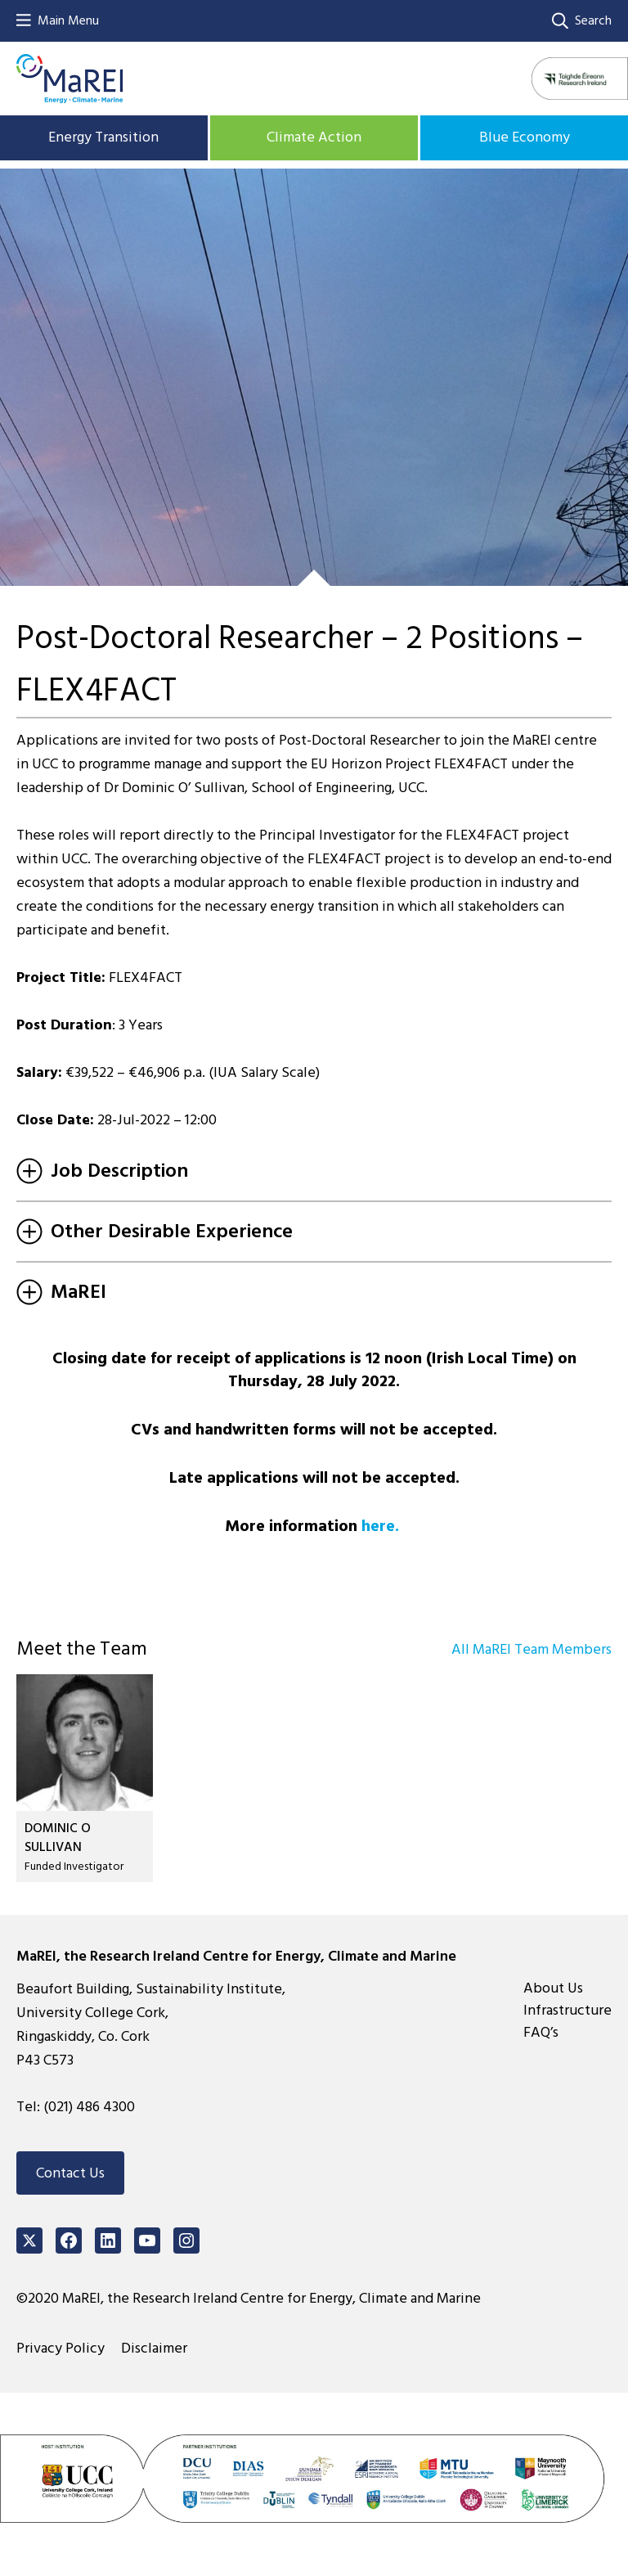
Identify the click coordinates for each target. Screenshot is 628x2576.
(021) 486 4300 (89, 2107)
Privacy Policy (60, 2348)
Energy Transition (103, 137)
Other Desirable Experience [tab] (154, 1231)
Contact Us (70, 2173)
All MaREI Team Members (531, 1649)
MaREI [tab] (61, 1292)
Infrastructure (567, 2010)
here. (380, 1526)
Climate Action (314, 137)
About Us (553, 1988)
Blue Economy (524, 137)
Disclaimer (154, 2348)
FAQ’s (540, 2032)
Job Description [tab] (102, 1171)
